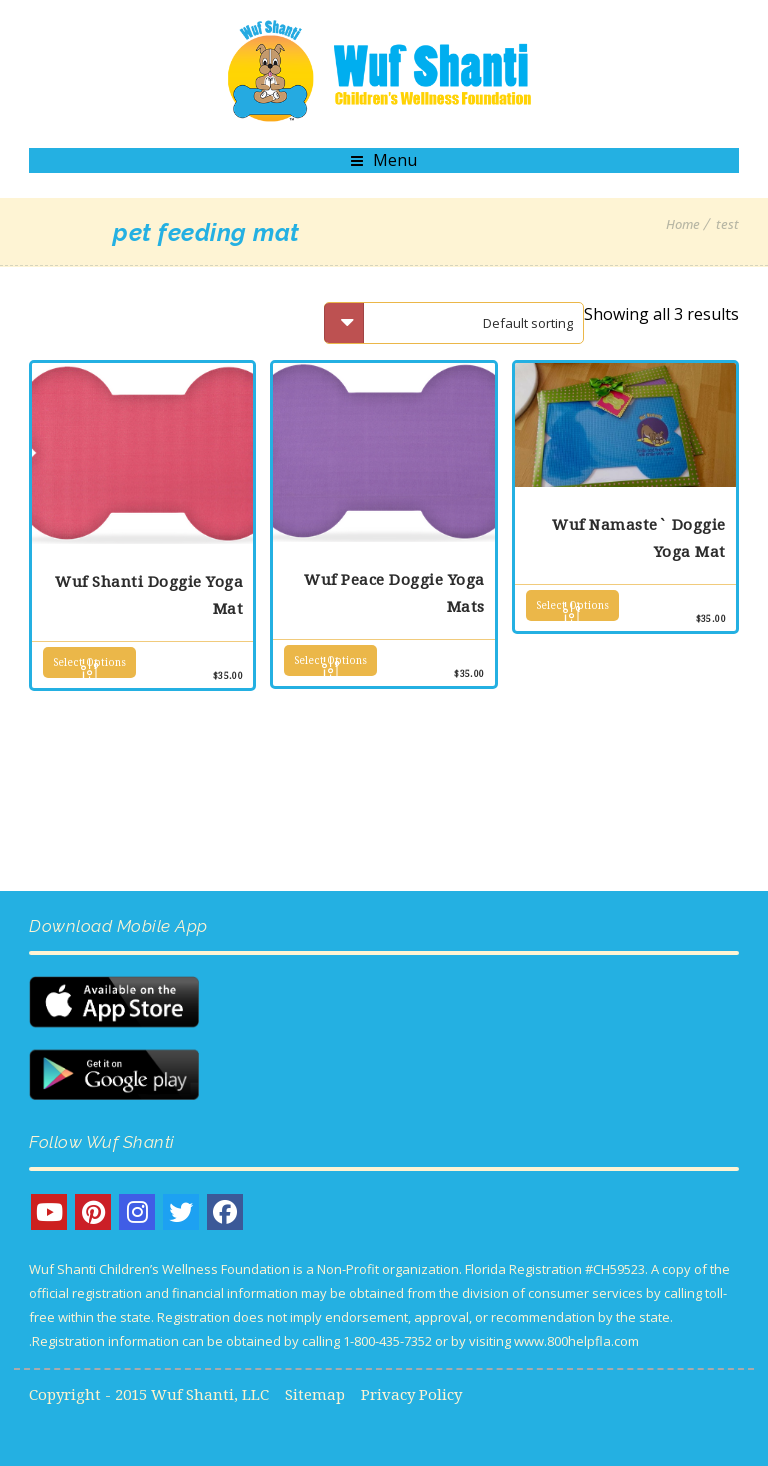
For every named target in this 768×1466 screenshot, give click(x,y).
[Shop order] (454, 323)
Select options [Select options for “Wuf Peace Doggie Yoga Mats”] (330, 660)
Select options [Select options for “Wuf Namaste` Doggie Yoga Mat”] (572, 605)
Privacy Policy (411, 1395)
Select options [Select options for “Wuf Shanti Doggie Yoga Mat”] (89, 662)
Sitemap (315, 1395)
